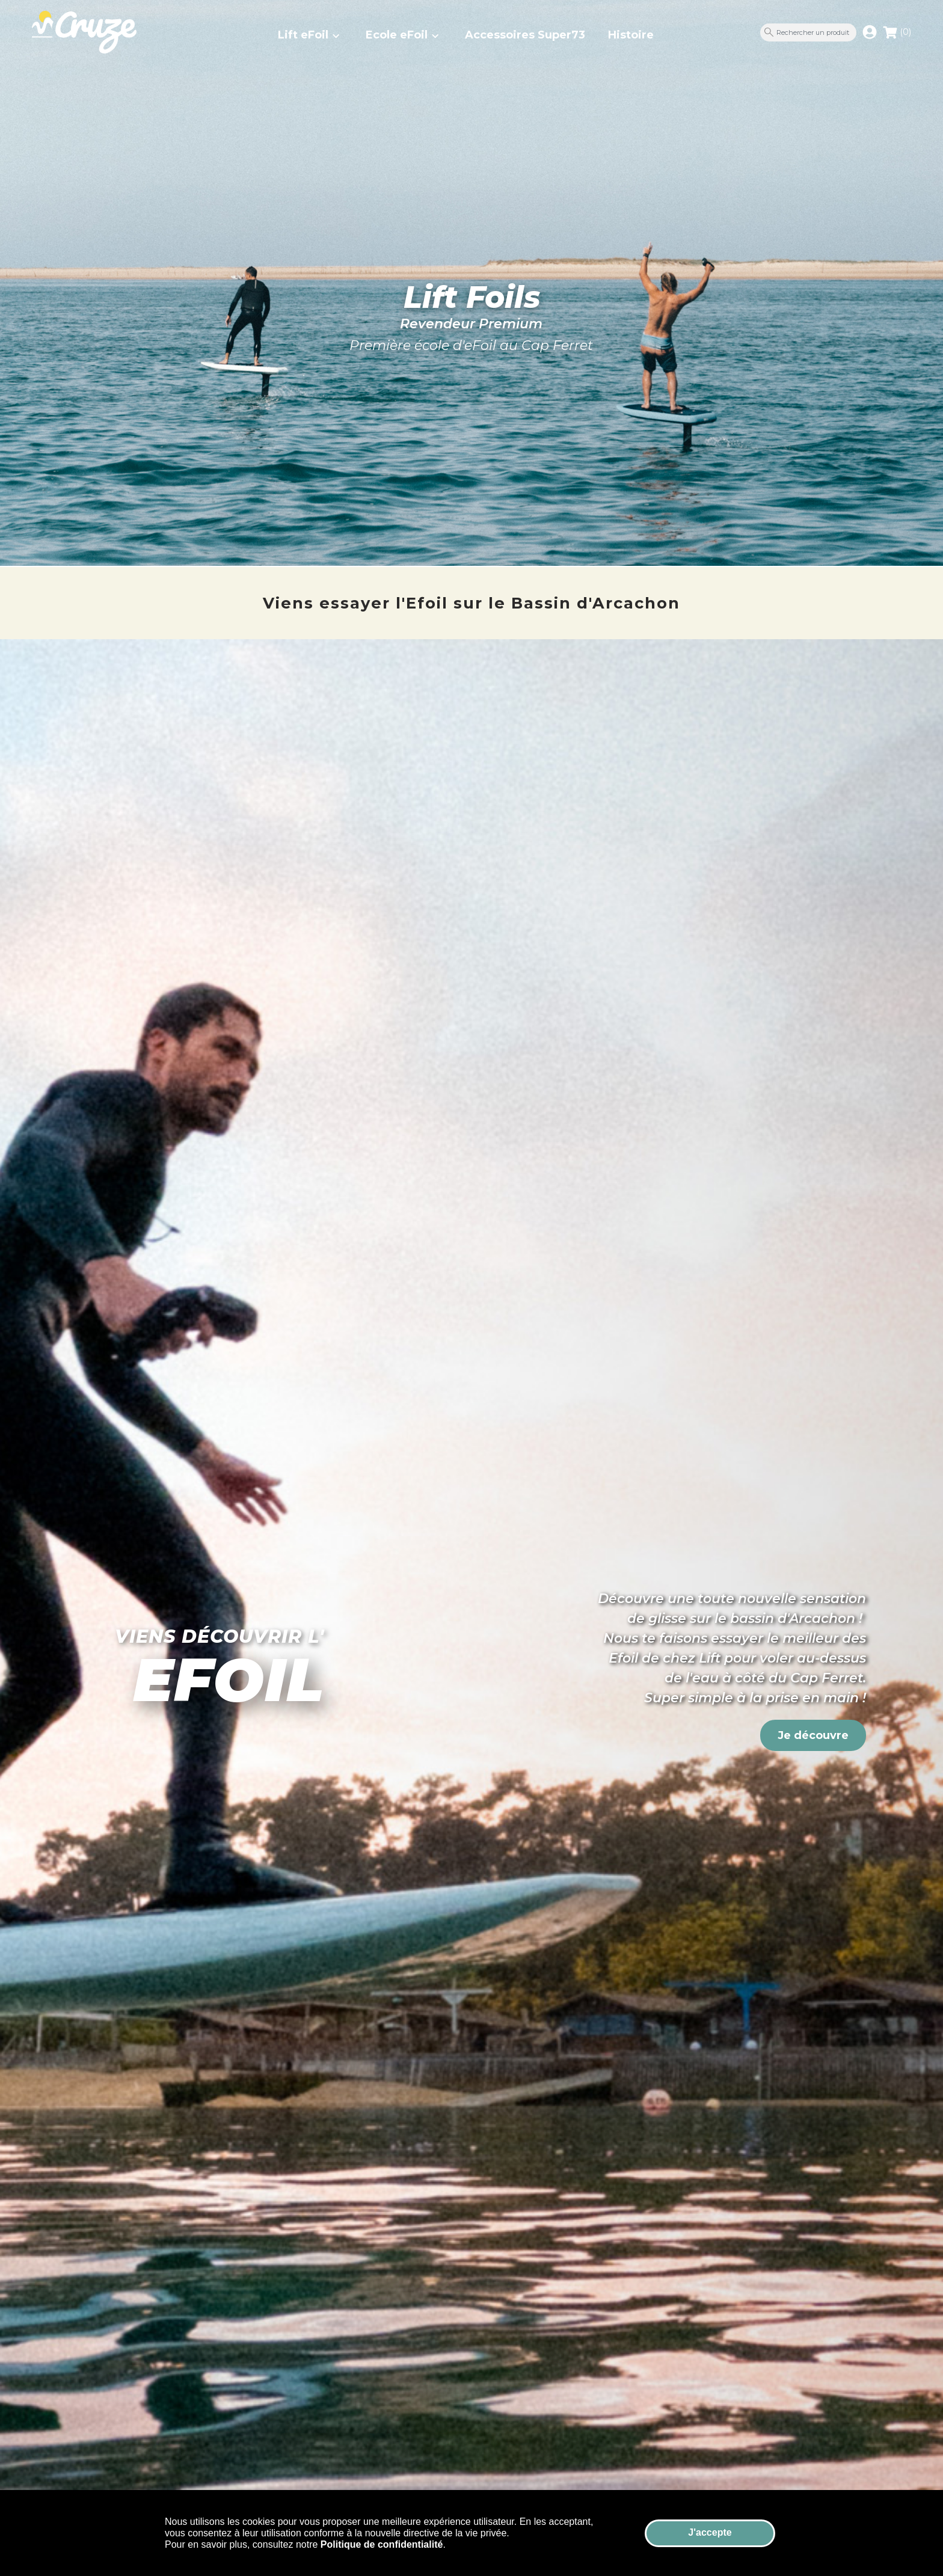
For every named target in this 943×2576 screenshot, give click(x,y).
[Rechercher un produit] (808, 32)
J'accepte (709, 2532)
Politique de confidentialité (382, 2544)
